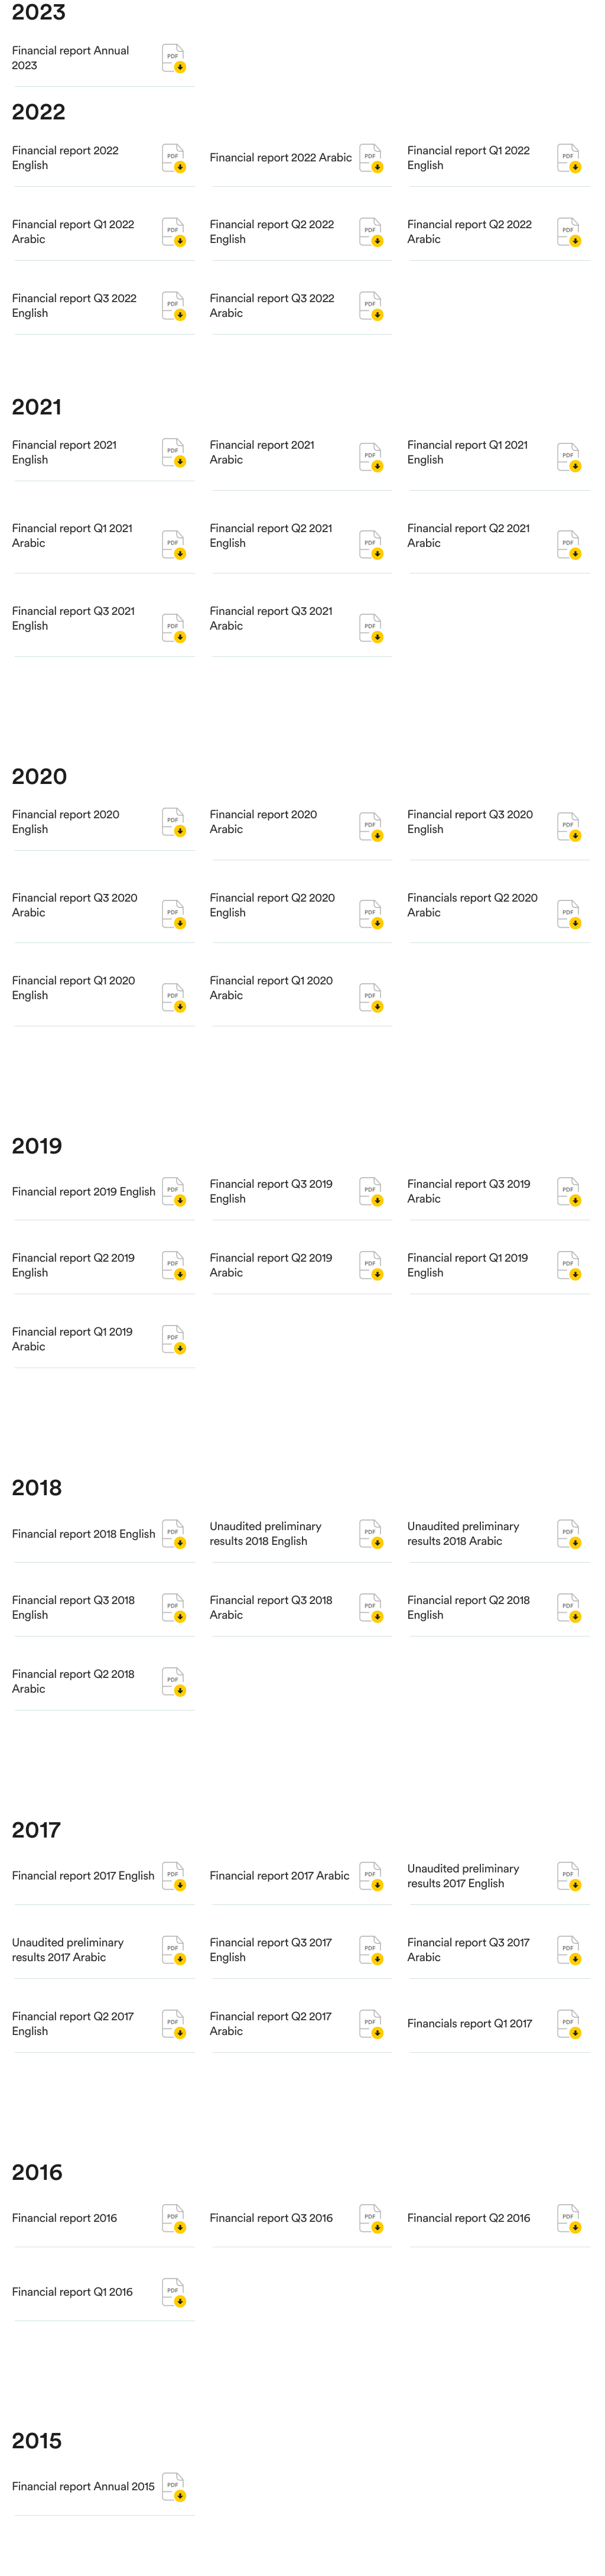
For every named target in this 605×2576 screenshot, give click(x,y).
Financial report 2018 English (83, 1552)
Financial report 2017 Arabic (280, 1895)
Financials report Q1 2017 (469, 2043)
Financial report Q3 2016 (271, 2260)
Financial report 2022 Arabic (281, 158)
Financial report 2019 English (83, 1233)
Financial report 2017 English (83, 1918)
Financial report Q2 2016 (468, 2237)
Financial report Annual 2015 (83, 2506)
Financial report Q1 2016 (72, 2334)
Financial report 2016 (64, 2260)
